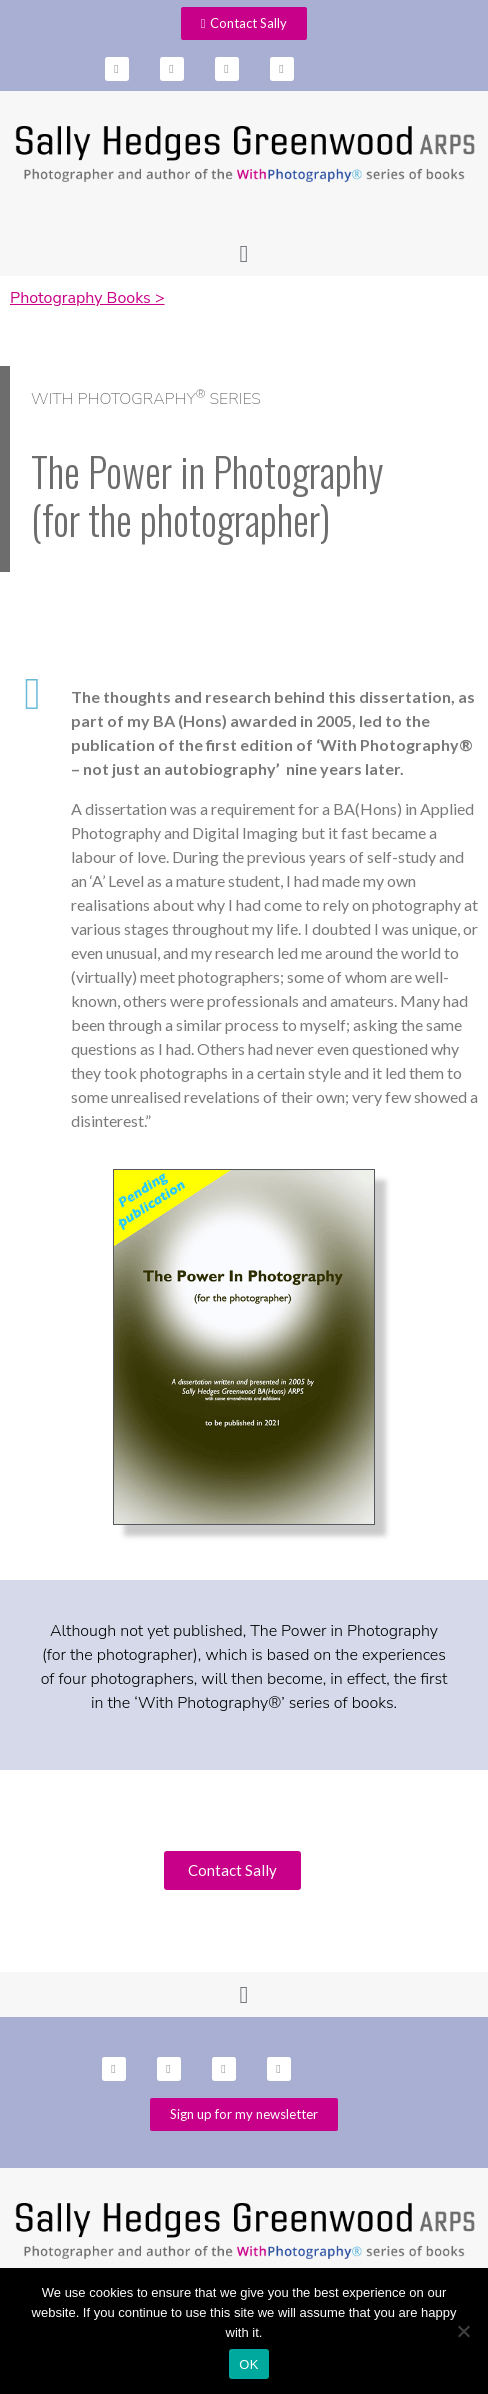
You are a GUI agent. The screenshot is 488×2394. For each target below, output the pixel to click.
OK (248, 2364)
